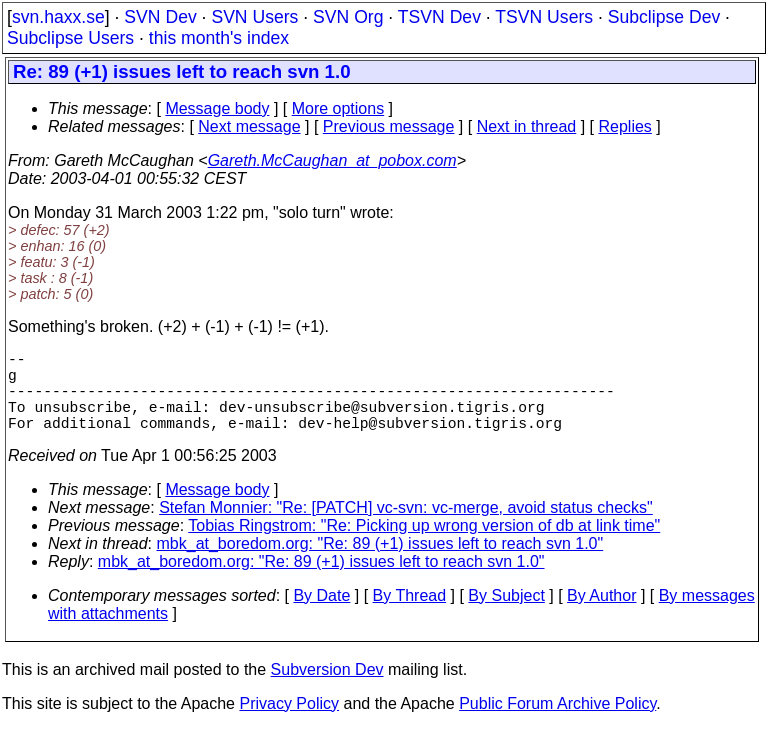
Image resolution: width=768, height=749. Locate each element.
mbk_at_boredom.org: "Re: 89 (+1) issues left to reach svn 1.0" (380, 563)
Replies (625, 126)
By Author (601, 615)
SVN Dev (160, 17)
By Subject (506, 615)
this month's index (219, 38)
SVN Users (254, 17)
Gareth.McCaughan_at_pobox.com (332, 160)
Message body (217, 108)
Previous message (389, 126)
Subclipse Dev (664, 17)
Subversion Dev (327, 689)
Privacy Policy (289, 723)
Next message (249, 126)
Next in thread (527, 126)
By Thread (410, 615)
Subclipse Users (70, 38)
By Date (321, 615)
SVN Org (348, 17)
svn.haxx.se (58, 17)
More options (338, 108)
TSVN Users (544, 17)
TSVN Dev (439, 17)
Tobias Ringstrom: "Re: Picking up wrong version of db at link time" (424, 545)
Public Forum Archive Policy (557, 723)
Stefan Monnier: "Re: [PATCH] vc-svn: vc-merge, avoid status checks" (406, 527)
